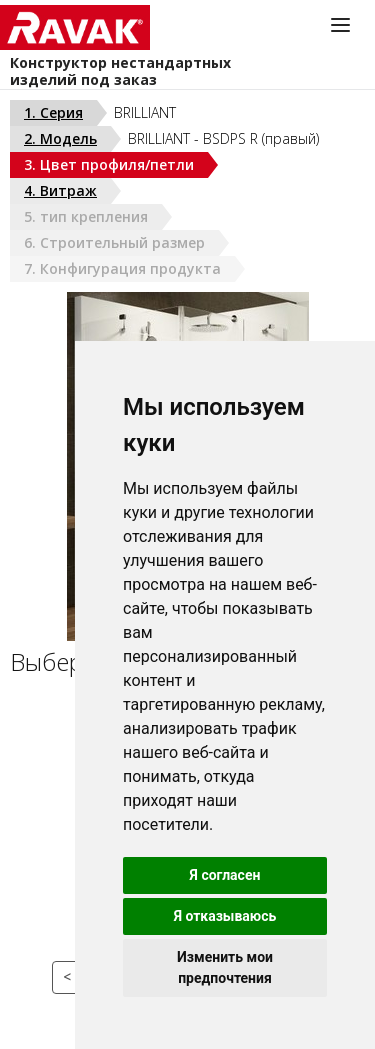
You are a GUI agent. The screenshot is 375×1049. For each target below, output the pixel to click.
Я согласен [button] (225, 875)
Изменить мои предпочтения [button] (225, 967)
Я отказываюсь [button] (225, 916)
